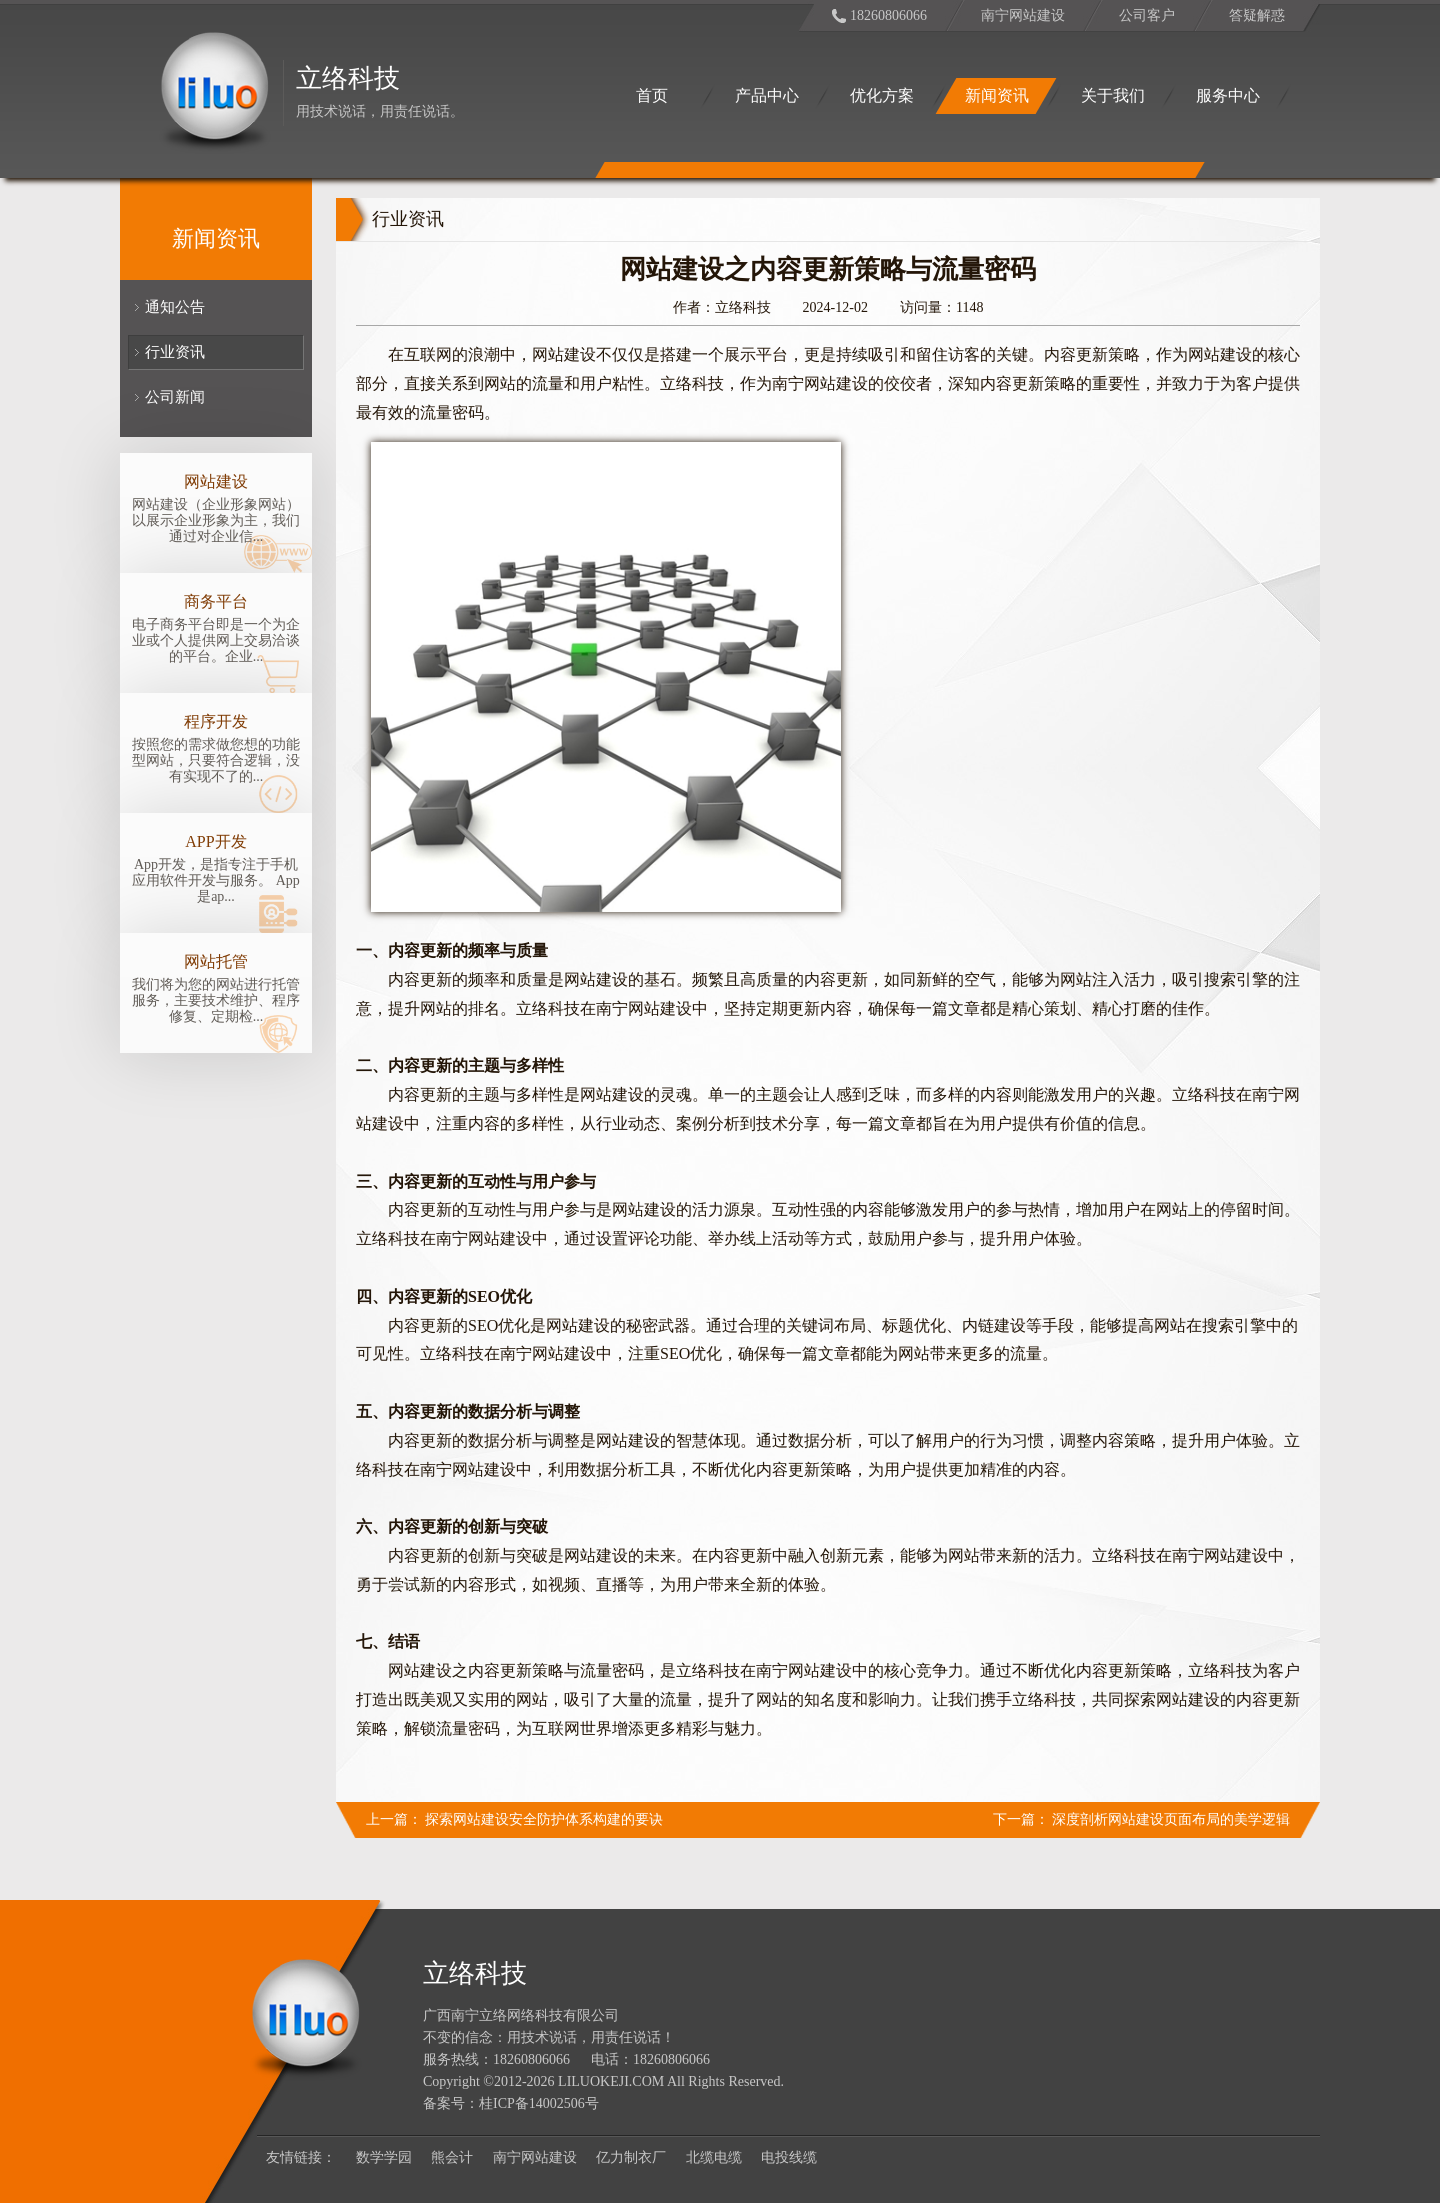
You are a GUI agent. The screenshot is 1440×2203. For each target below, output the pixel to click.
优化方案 (882, 95)
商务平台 (216, 601)
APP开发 (215, 841)
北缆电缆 (714, 2157)
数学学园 (384, 2157)
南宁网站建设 (1023, 15)
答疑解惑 (1257, 15)
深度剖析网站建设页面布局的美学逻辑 (1171, 1819)
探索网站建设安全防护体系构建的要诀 (544, 1819)
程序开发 (216, 721)
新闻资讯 (997, 95)
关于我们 (1113, 95)
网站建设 (216, 481)
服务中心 (1228, 95)
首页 (652, 95)
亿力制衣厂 (631, 2157)
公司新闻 (175, 397)
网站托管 (216, 961)
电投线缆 (789, 2157)
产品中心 (767, 95)
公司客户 (1147, 15)
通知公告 (175, 307)
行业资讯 (175, 352)
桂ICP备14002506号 (539, 2103)
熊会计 (452, 2157)
